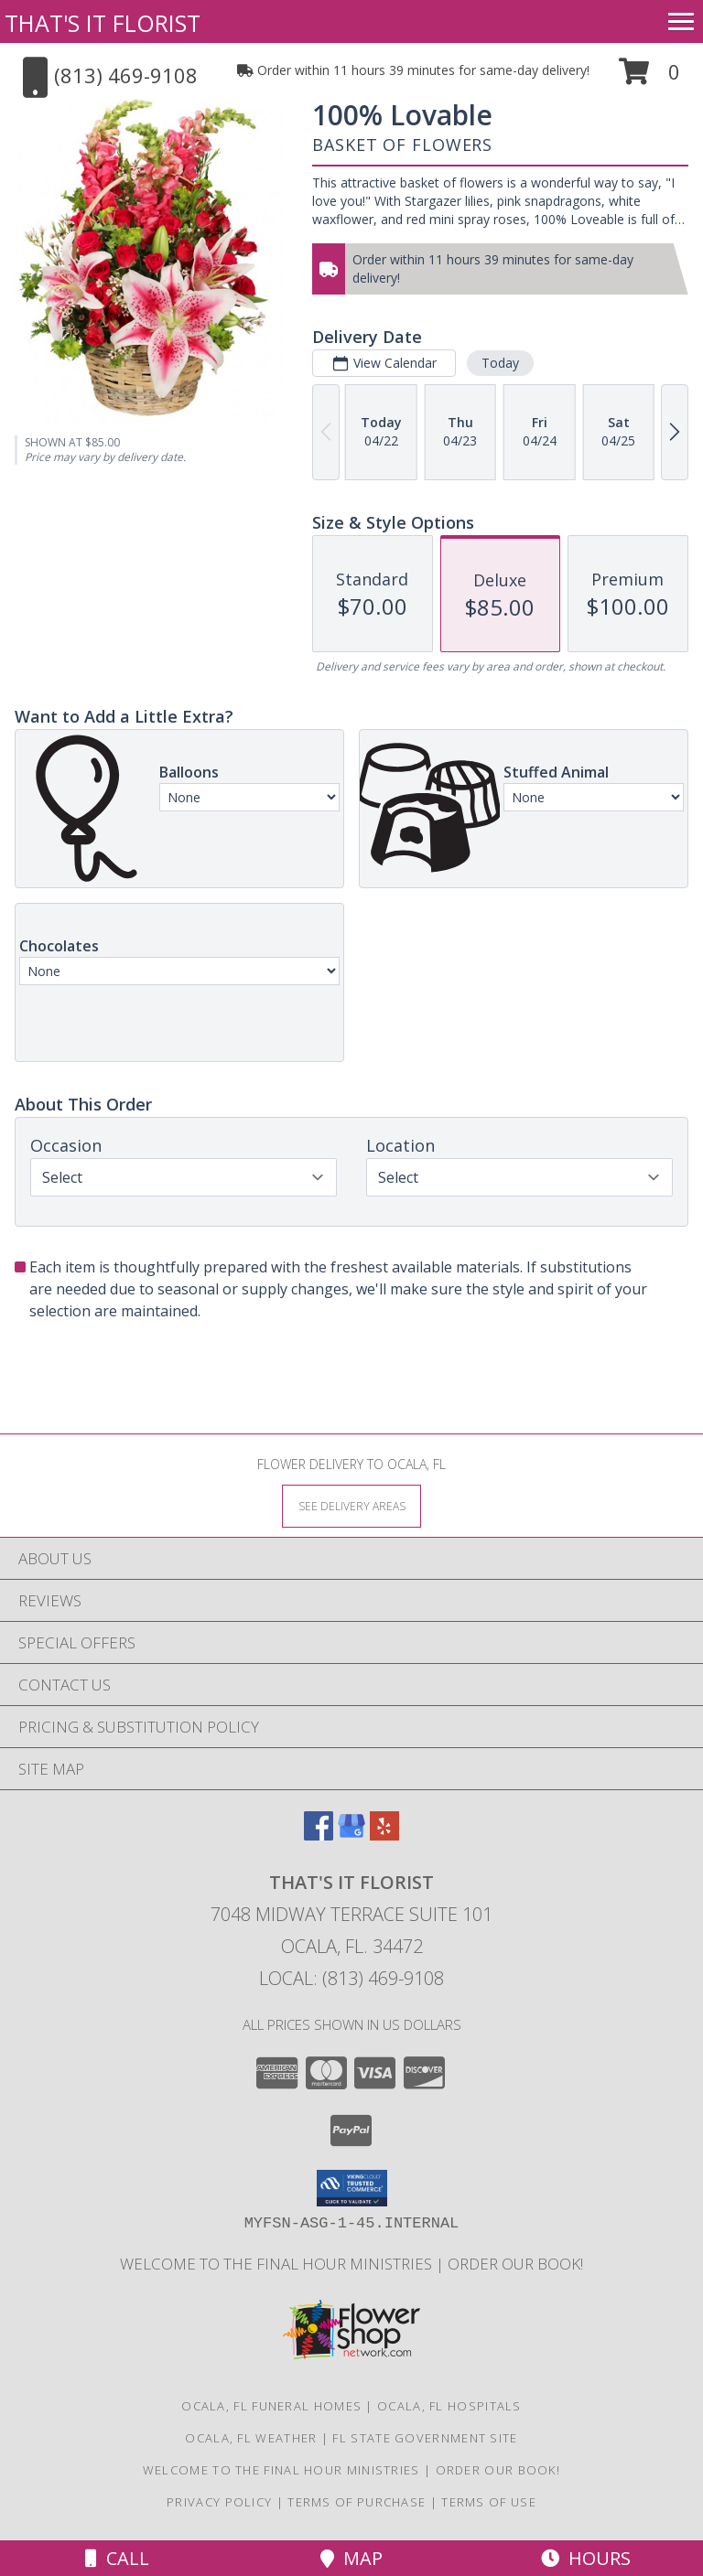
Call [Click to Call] (117, 2558)
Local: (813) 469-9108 (351, 1978)
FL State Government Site (424, 2438)
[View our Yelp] (384, 1834)
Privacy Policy (219, 2502)
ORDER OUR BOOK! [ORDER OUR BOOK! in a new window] (515, 2263)
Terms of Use (488, 2502)
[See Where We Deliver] (351, 1505)
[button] (649, 78)
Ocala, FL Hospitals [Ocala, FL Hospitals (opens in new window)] (449, 2406)
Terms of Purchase (356, 2502)
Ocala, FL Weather (251, 2438)
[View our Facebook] (318, 1834)
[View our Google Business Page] (351, 1834)
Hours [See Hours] (586, 2558)
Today (500, 362)
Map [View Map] (351, 2558)
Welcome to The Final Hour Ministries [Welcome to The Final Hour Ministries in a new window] (278, 2263)
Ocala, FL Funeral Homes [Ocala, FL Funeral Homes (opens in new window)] (271, 2406)
